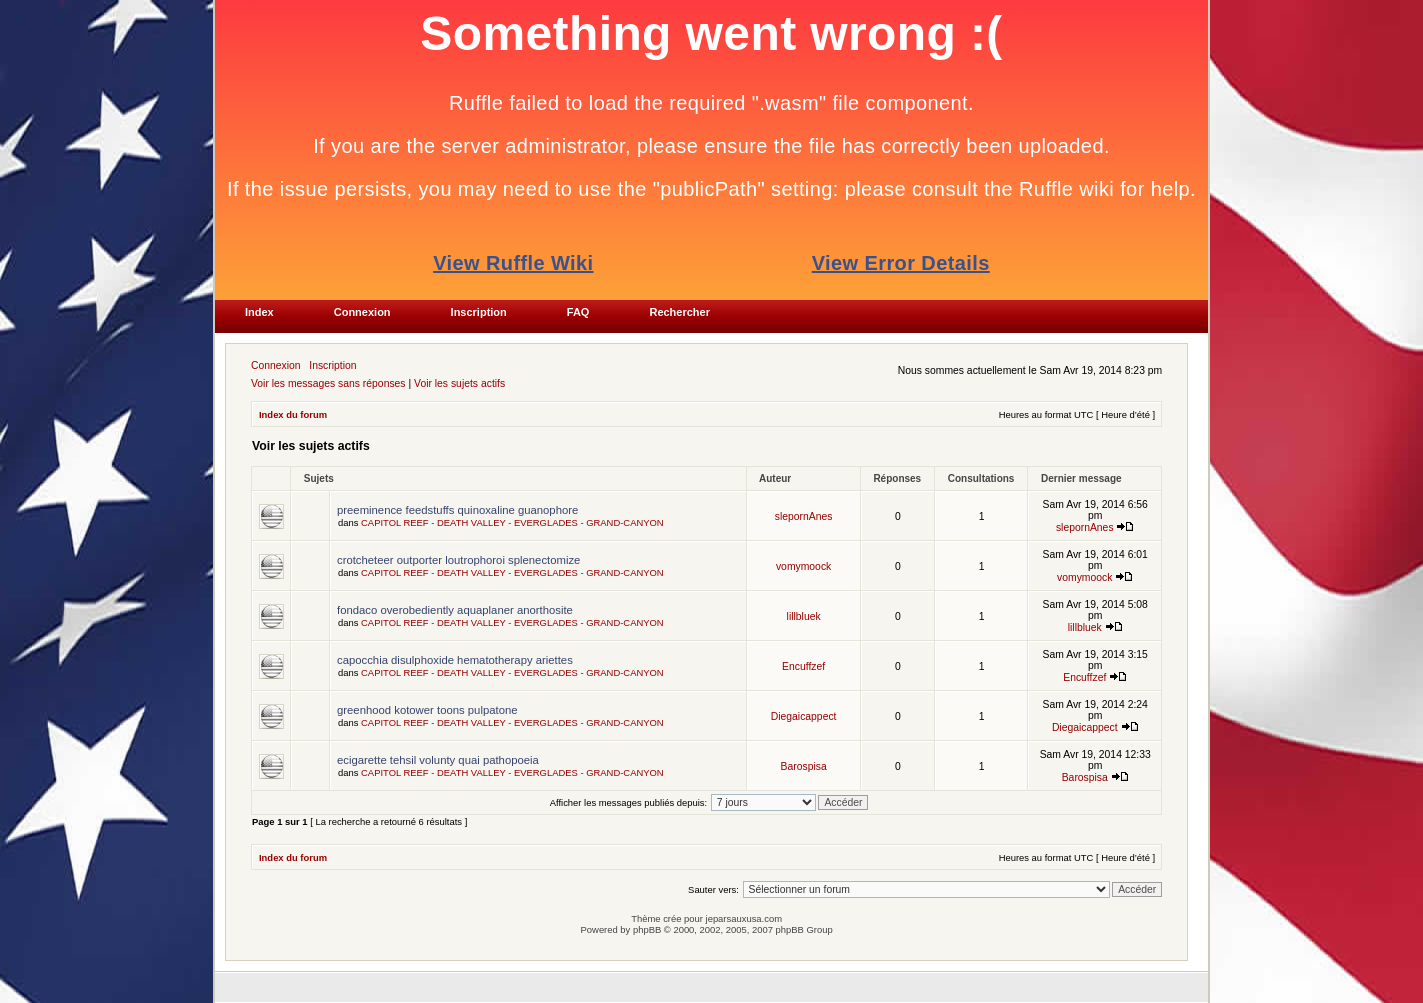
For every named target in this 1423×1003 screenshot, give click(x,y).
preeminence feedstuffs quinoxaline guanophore (457, 510)
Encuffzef (803, 666)
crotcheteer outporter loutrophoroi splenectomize (458, 560)
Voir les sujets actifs (459, 383)
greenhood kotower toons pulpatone (427, 710)
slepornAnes (804, 516)
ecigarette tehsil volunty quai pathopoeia (438, 760)
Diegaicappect (804, 716)
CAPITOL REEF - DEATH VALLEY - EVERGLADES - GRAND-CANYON (512, 522)
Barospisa (804, 766)
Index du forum (293, 414)
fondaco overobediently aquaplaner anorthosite (455, 610)
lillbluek (804, 616)
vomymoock (803, 566)
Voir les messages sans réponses (328, 383)
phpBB (647, 929)
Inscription (332, 365)
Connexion (276, 365)
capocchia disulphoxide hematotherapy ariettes (455, 660)
